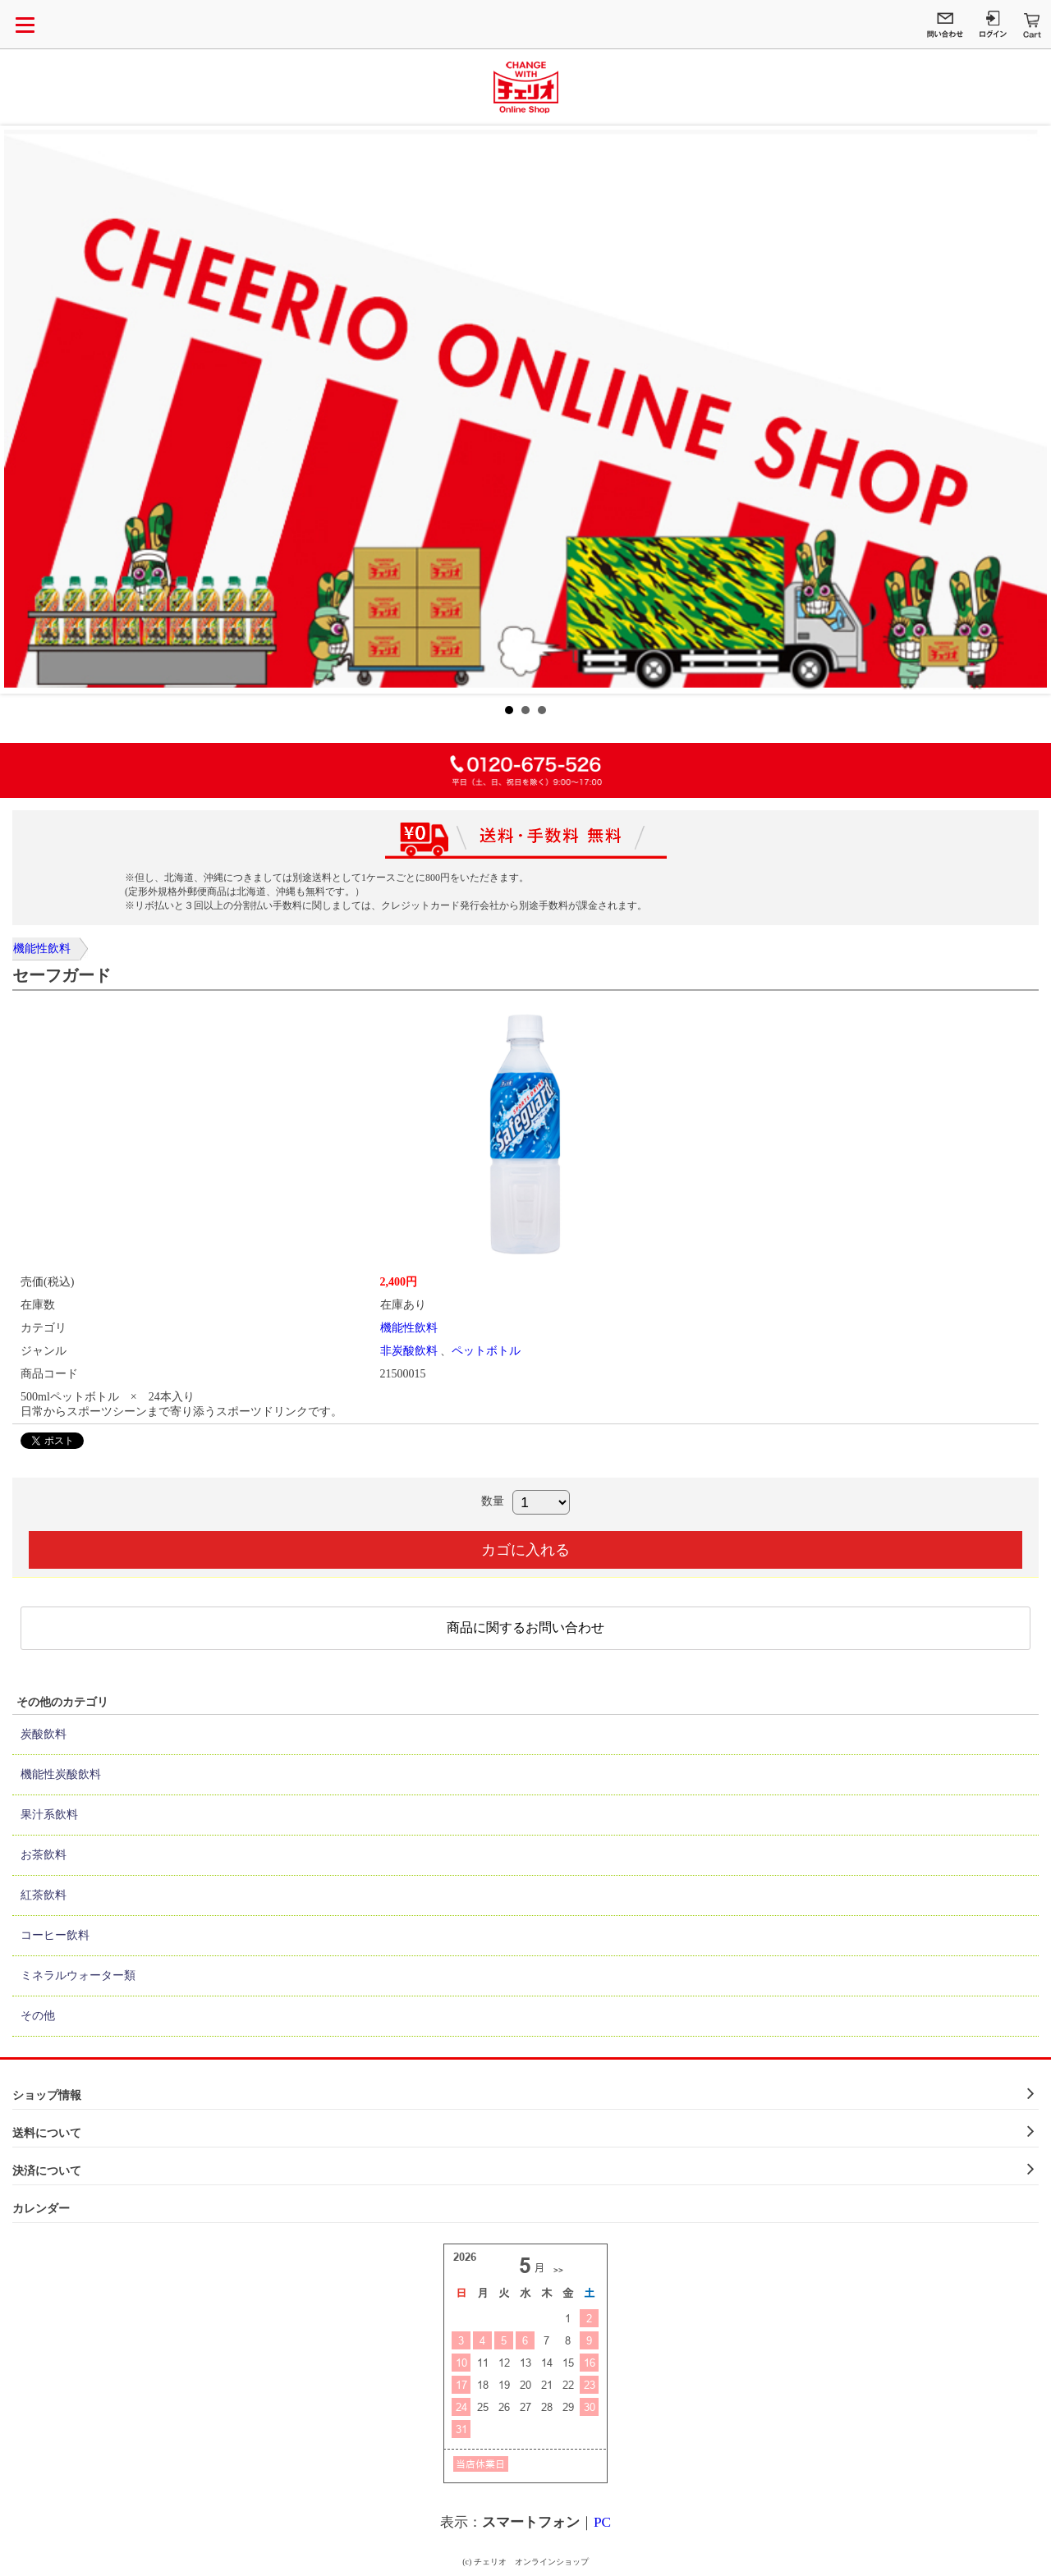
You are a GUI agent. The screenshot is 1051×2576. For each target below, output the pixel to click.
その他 (38, 2016)
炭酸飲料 (44, 1734)
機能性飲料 (42, 948)
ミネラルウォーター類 (78, 1975)
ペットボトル (486, 1351)
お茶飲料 (44, 1855)
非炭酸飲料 (409, 1351)
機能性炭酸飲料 (61, 1774)
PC (602, 2522)
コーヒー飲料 (55, 1935)
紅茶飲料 (44, 1895)
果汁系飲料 (49, 1814)
